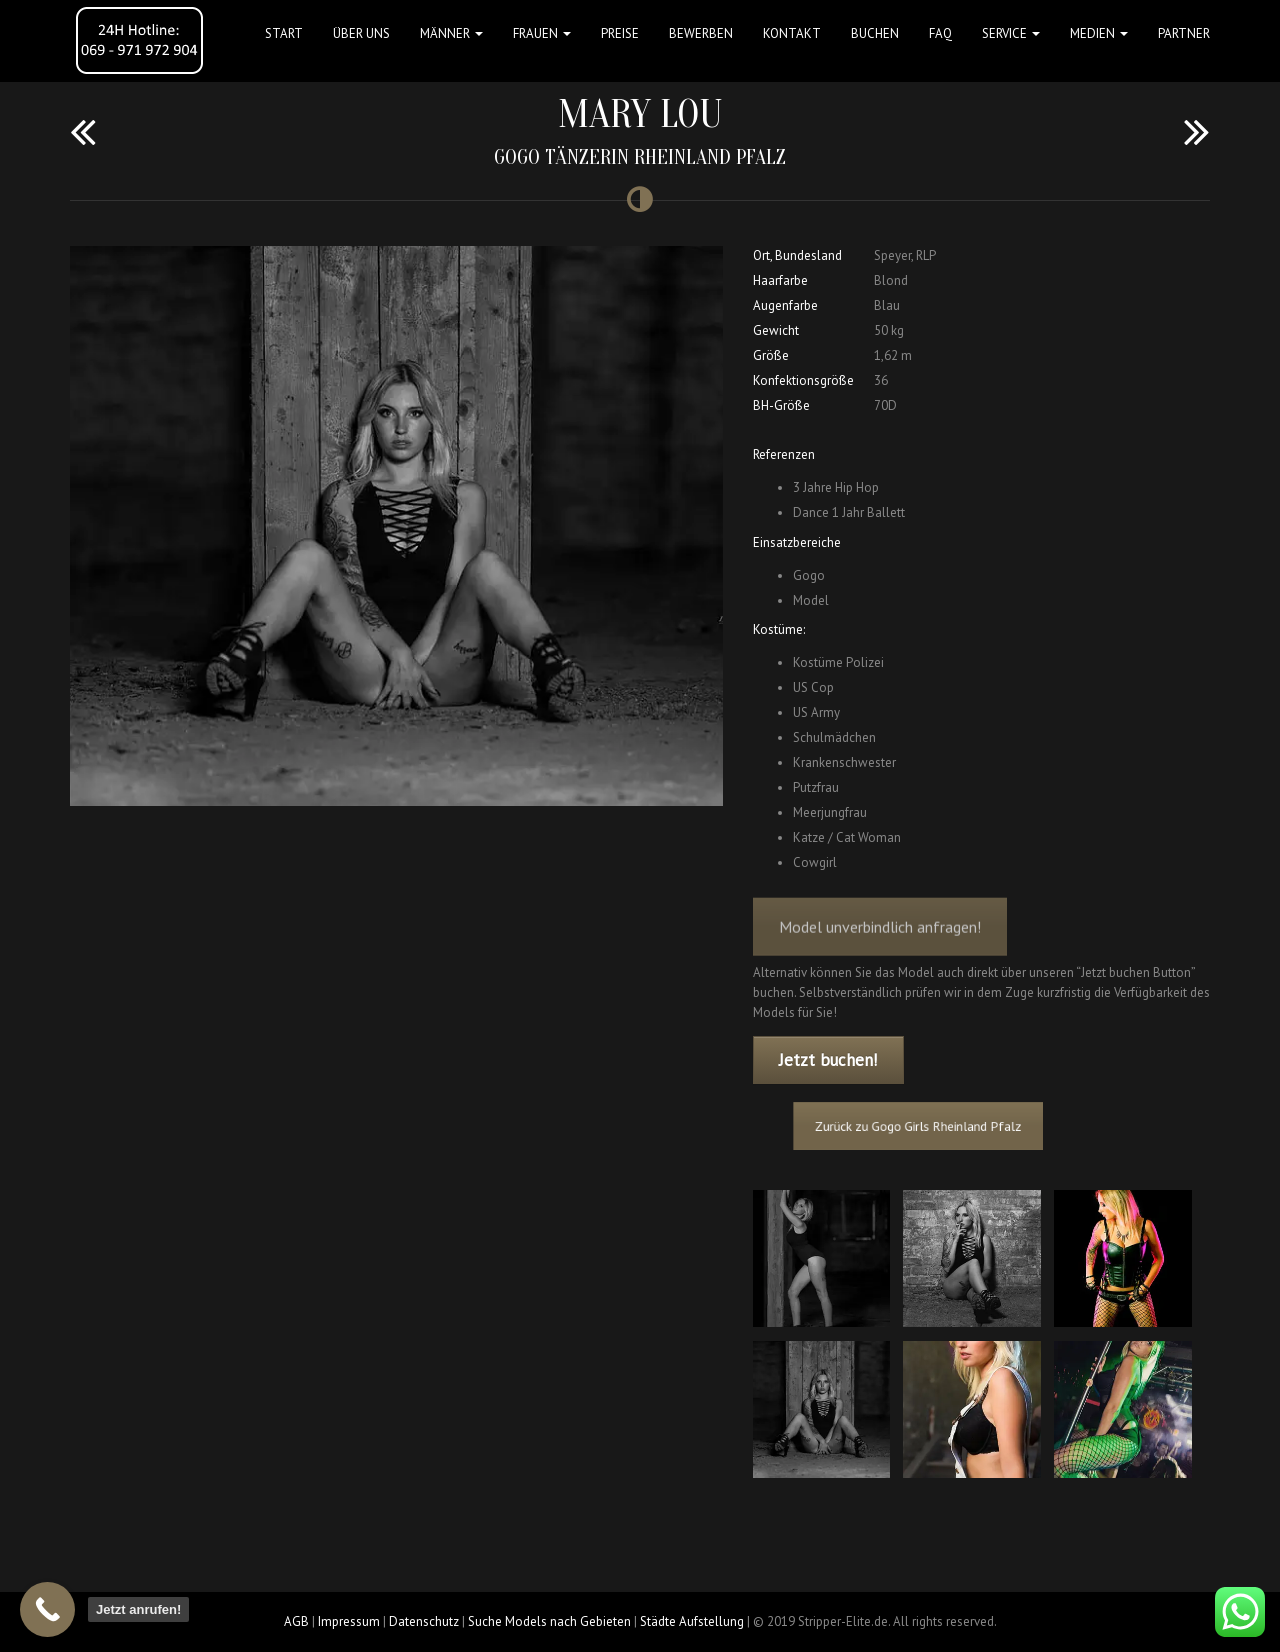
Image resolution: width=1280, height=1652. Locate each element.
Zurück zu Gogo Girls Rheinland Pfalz (932, 1126)
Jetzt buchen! (828, 1060)
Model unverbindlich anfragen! (880, 942)
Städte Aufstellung (692, 1621)
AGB (296, 1621)
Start (284, 33)
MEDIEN (1099, 33)
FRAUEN (542, 33)
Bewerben (701, 33)
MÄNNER (451, 33)
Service (1011, 33)
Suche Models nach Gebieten (549, 1621)
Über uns (361, 33)
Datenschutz (424, 1621)
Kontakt (792, 33)
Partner (1184, 33)
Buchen (875, 33)
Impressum (349, 1621)
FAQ (940, 33)
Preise (620, 33)
